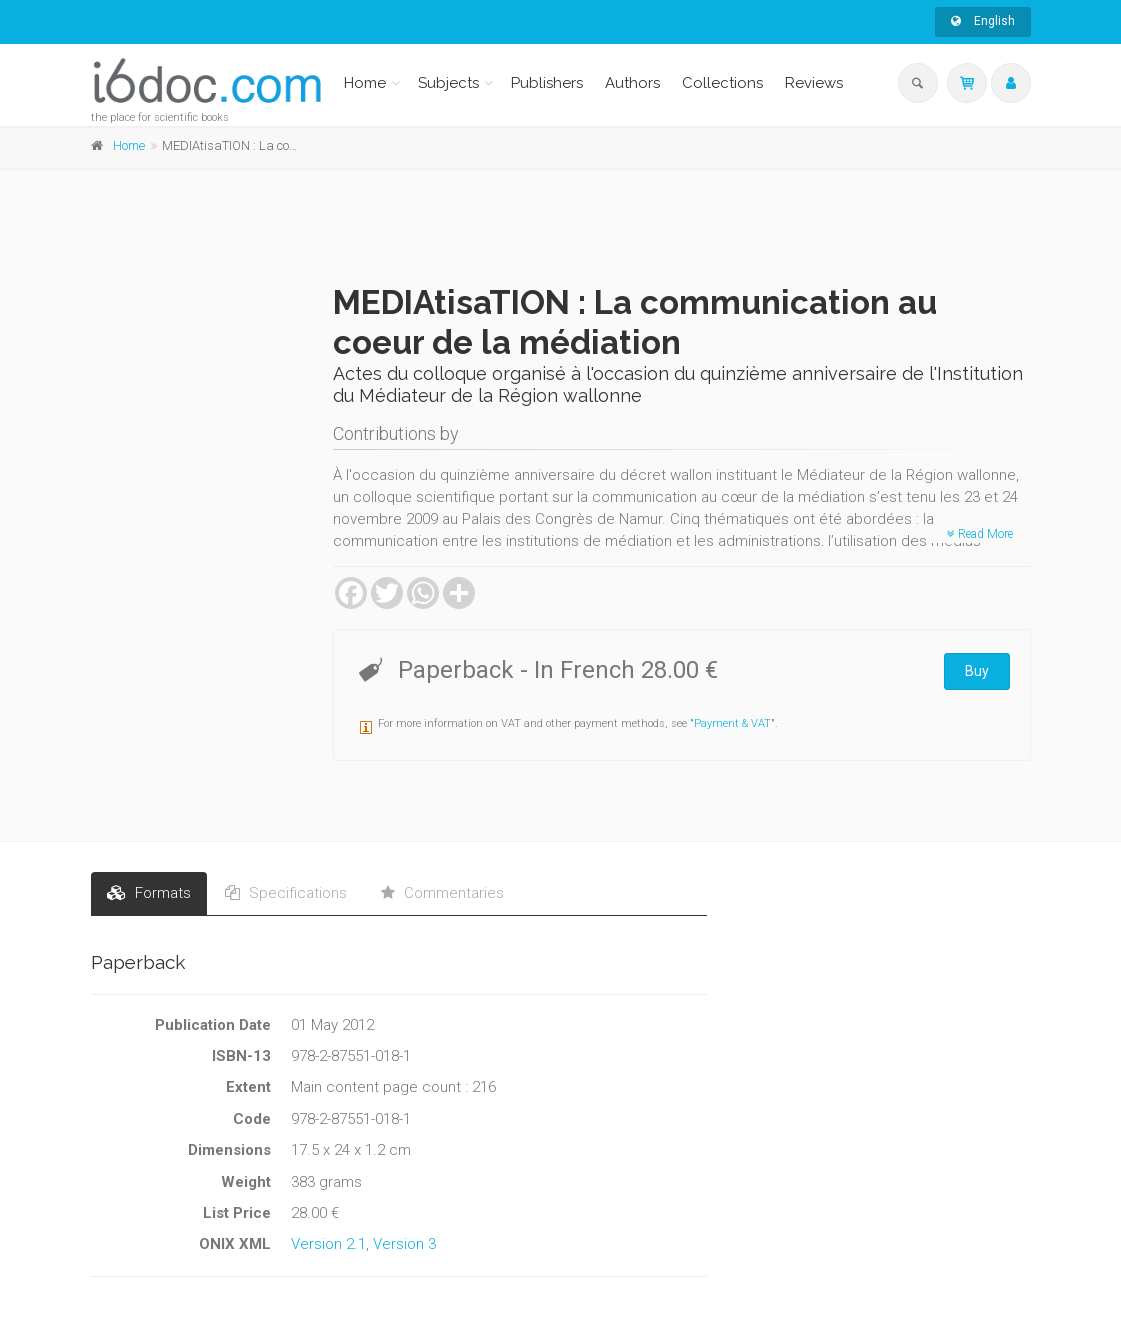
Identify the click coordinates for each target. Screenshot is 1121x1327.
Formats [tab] (149, 893)
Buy (977, 671)
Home (365, 83)
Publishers (547, 83)
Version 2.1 (328, 1244)
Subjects (448, 83)
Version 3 (404, 1244)
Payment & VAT (732, 723)
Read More (980, 534)
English (983, 21)
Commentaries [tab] (442, 893)
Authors (632, 83)
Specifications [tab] (286, 893)
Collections (722, 83)
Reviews (814, 83)
